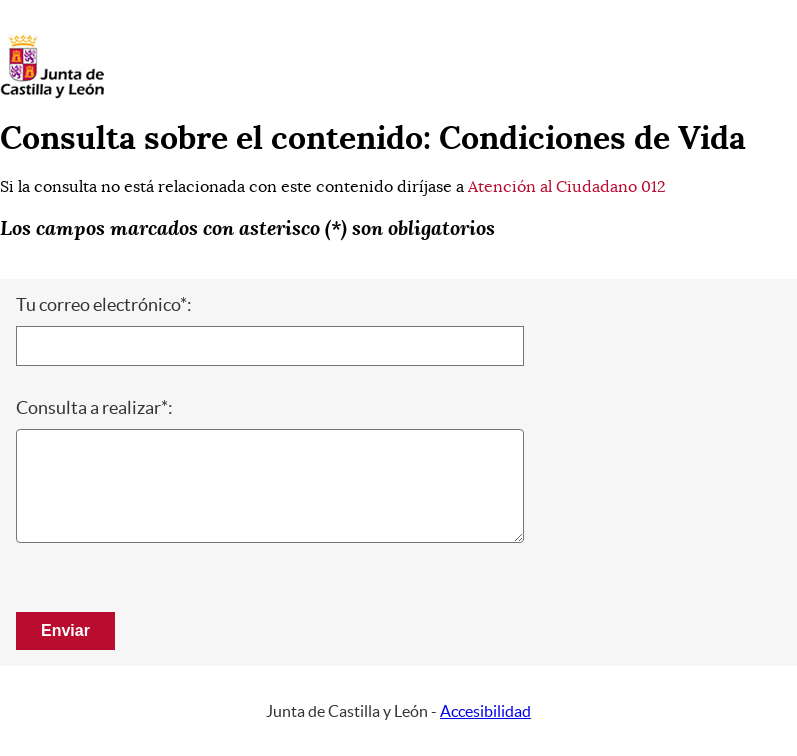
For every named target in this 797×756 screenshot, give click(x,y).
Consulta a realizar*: (94, 408)
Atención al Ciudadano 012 (567, 187)
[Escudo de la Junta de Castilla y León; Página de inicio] (52, 94)
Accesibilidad (485, 711)
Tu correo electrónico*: (104, 305)
